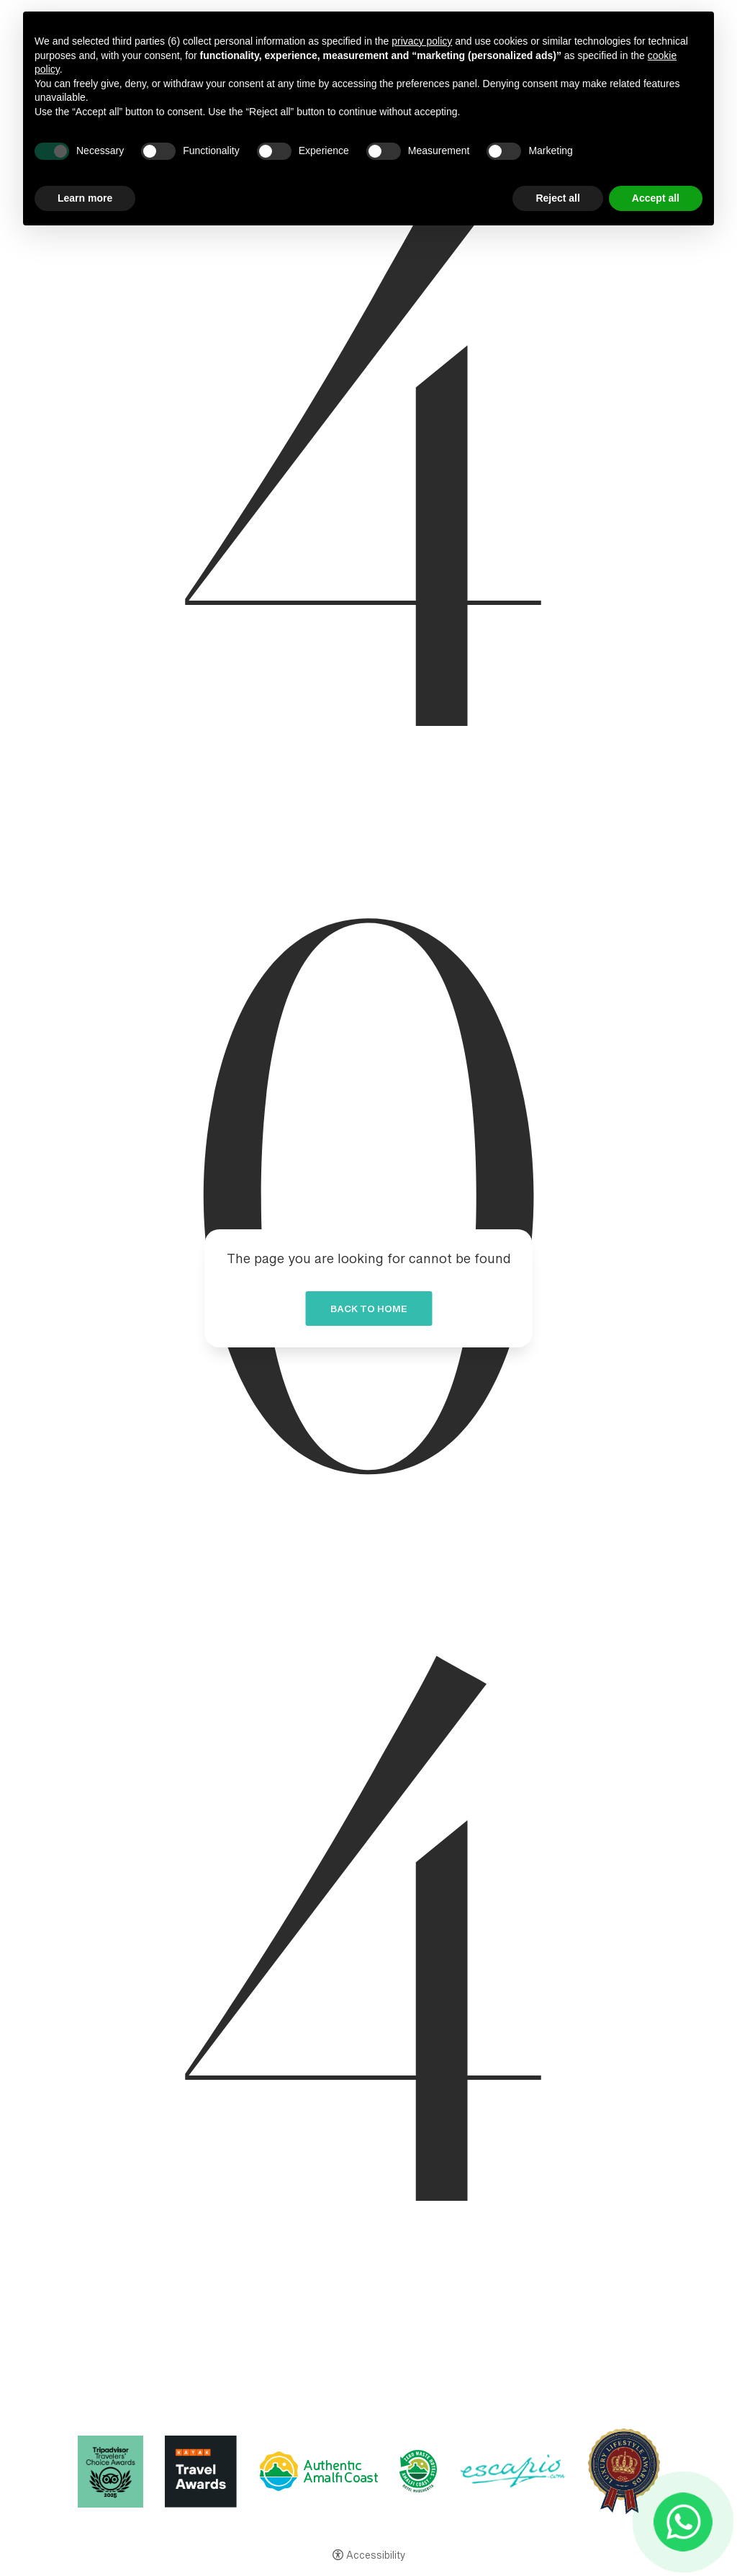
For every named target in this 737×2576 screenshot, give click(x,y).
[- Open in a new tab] (683, 2522)
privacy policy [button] (422, 41)
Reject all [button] (557, 198)
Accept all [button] (655, 198)
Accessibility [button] (375, 2556)
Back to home (368, 1311)
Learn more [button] (85, 198)
